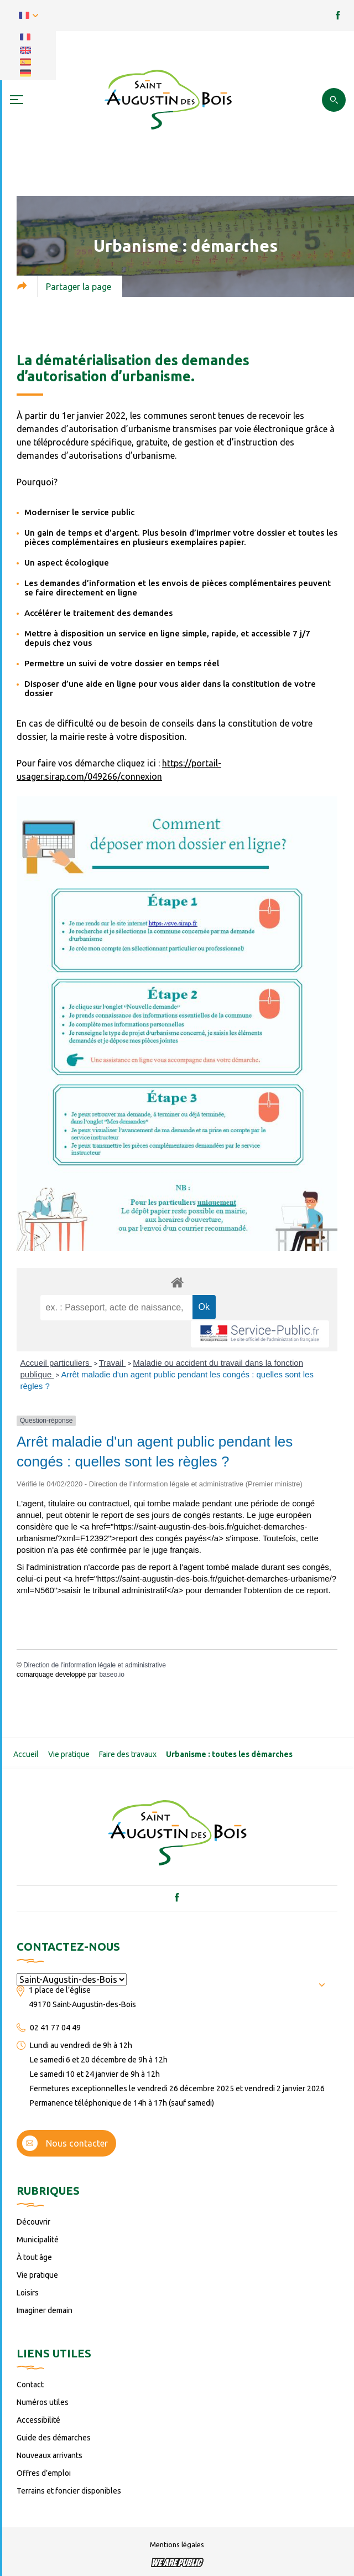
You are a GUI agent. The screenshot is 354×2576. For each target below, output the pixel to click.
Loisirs (28, 2292)
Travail (112, 1362)
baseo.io (111, 1674)
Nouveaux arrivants (49, 2455)
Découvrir (33, 2221)
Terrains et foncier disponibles (69, 2490)
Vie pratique (69, 1754)
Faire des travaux (128, 1754)
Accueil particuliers (56, 1362)
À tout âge (34, 2257)
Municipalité (38, 2239)
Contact (30, 2384)
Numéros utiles (43, 2402)
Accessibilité (38, 2420)
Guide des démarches (54, 2437)
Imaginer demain (44, 2310)
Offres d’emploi (44, 2473)
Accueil (26, 1754)
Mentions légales (177, 2544)
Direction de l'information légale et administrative (94, 1665)
